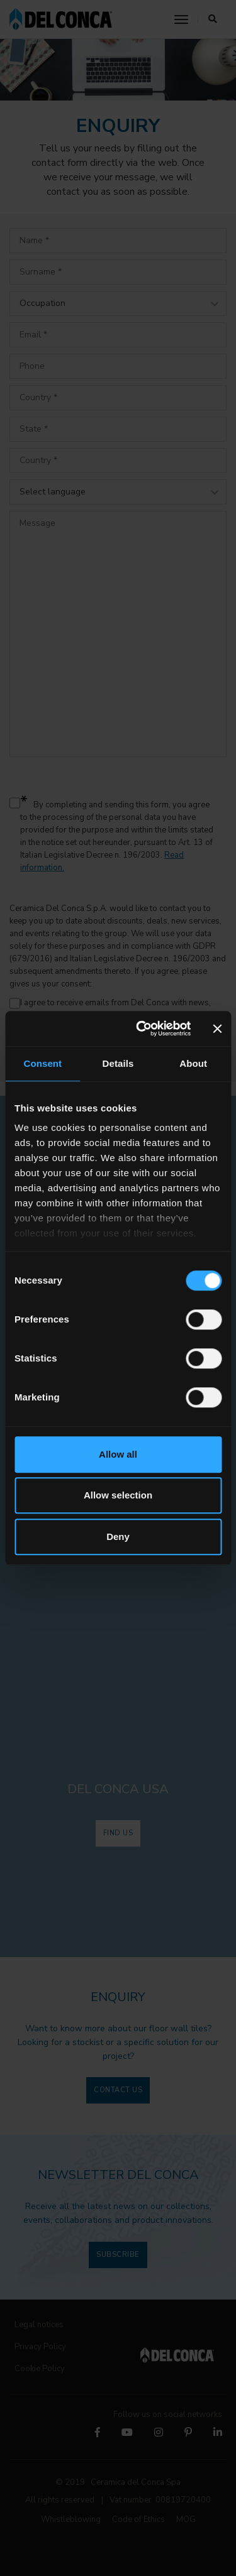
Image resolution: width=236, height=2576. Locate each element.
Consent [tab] (42, 1063)
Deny (118, 1536)
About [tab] (193, 1063)
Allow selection (118, 1495)
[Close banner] (217, 1028)
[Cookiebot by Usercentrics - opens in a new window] (142, 1028)
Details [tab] (118, 1063)
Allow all (118, 1454)
